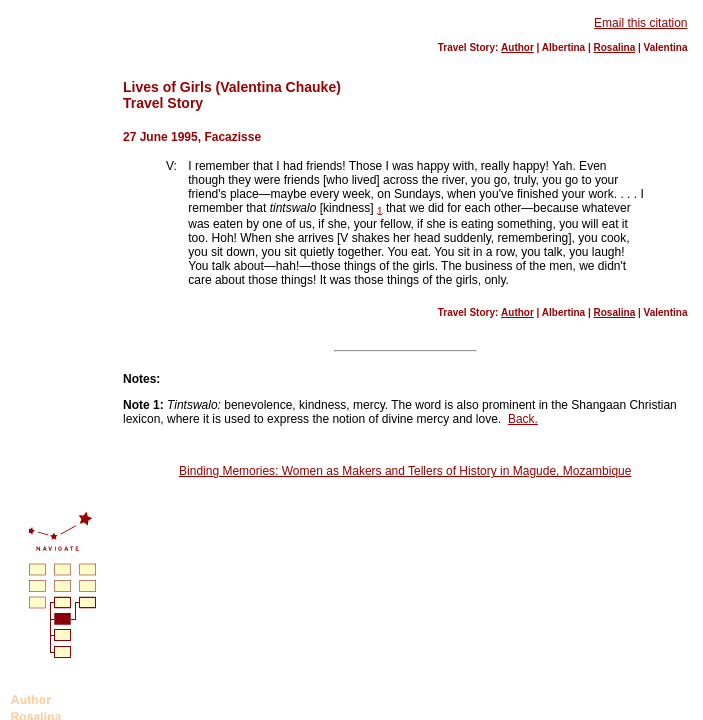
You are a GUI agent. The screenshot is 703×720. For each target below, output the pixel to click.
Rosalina (615, 47)
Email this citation (640, 23)
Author (517, 47)
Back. (523, 419)
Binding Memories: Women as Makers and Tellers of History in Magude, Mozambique (405, 471)
